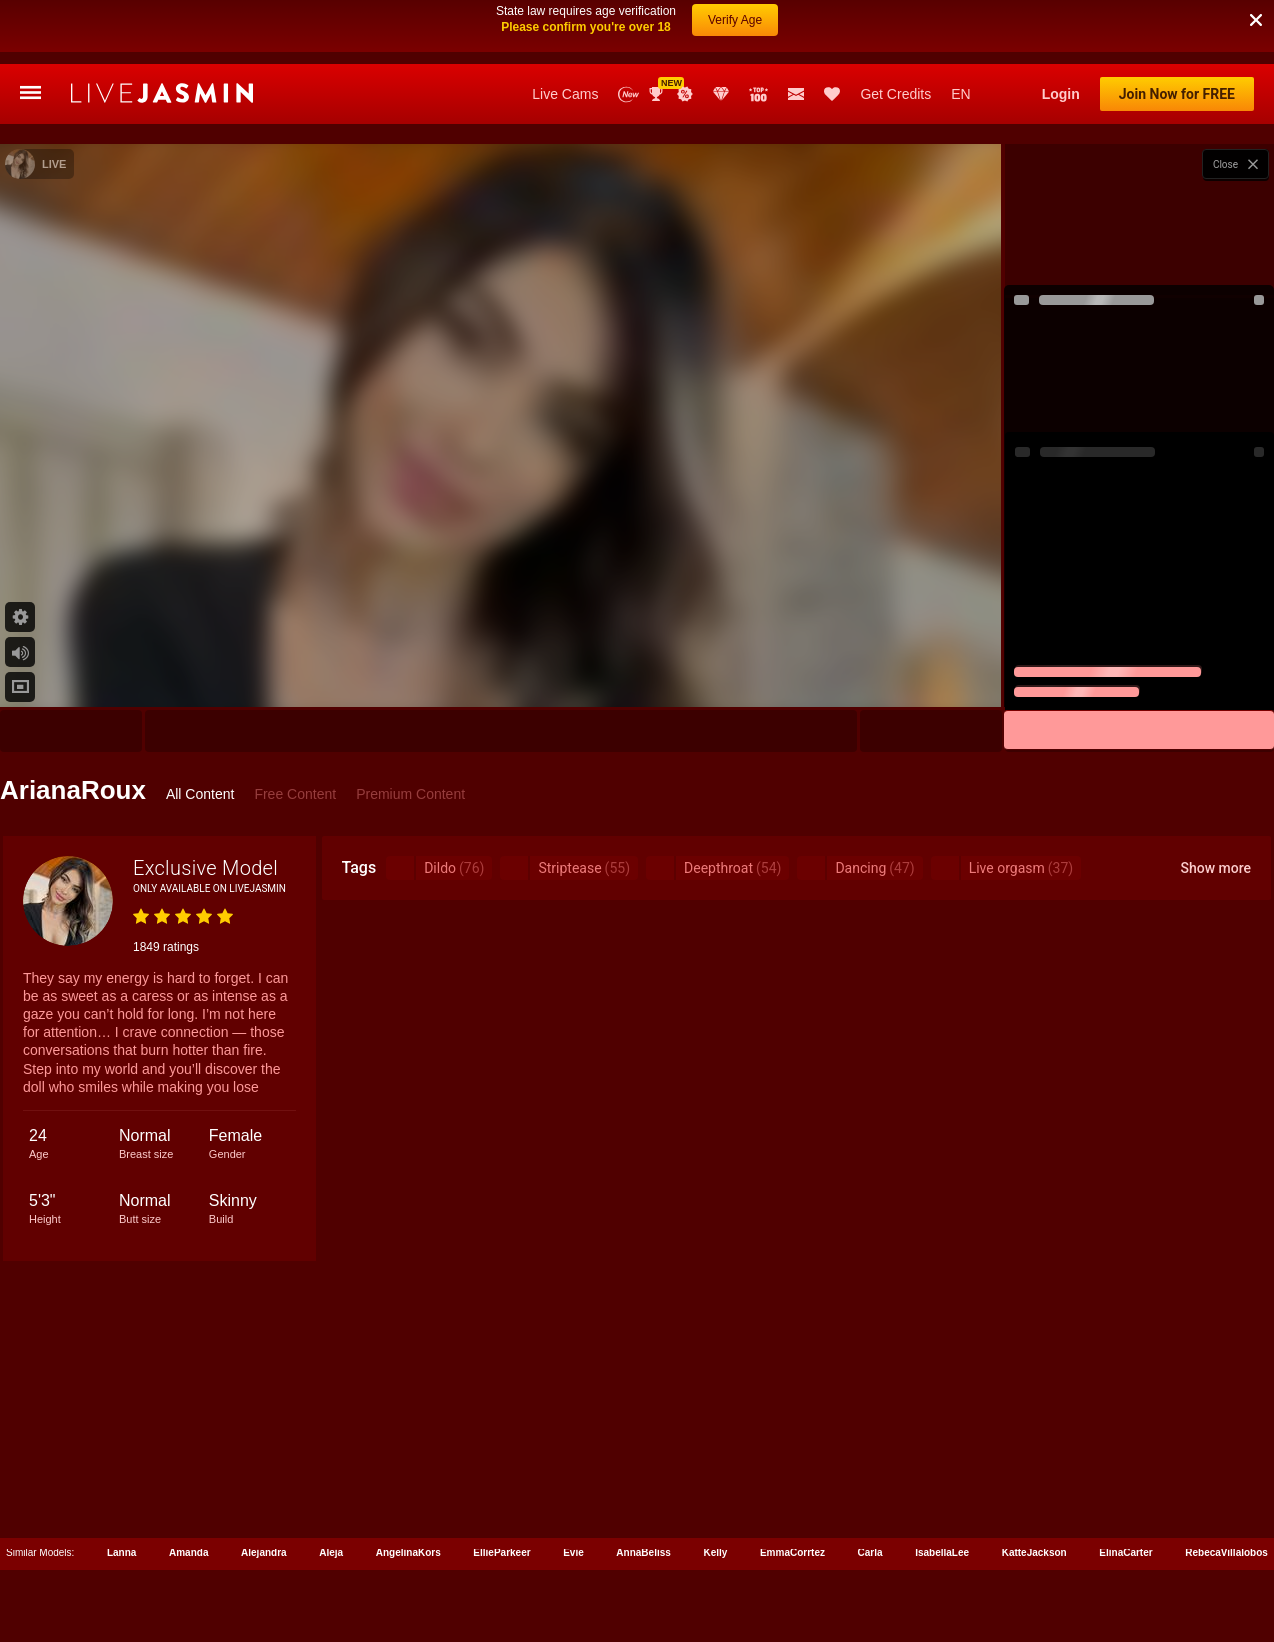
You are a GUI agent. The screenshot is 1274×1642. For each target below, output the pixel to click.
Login (1061, 30)
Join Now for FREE (1177, 30)
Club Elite (721, 30)
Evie (573, 1488)
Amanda (188, 1488)
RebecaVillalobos (1226, 1488)
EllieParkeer (501, 1488)
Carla (870, 1488)
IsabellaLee (942, 1488)
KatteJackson (1034, 1488)
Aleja (331, 1488)
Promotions (685, 30)
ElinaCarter (1125, 1488)
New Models (628, 30)
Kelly (715, 1488)
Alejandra (264, 1488)
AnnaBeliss (643, 1488)
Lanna (121, 1488)
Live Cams (565, 30)
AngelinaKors (408, 1488)
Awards (658, 30)
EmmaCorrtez (792, 1488)
